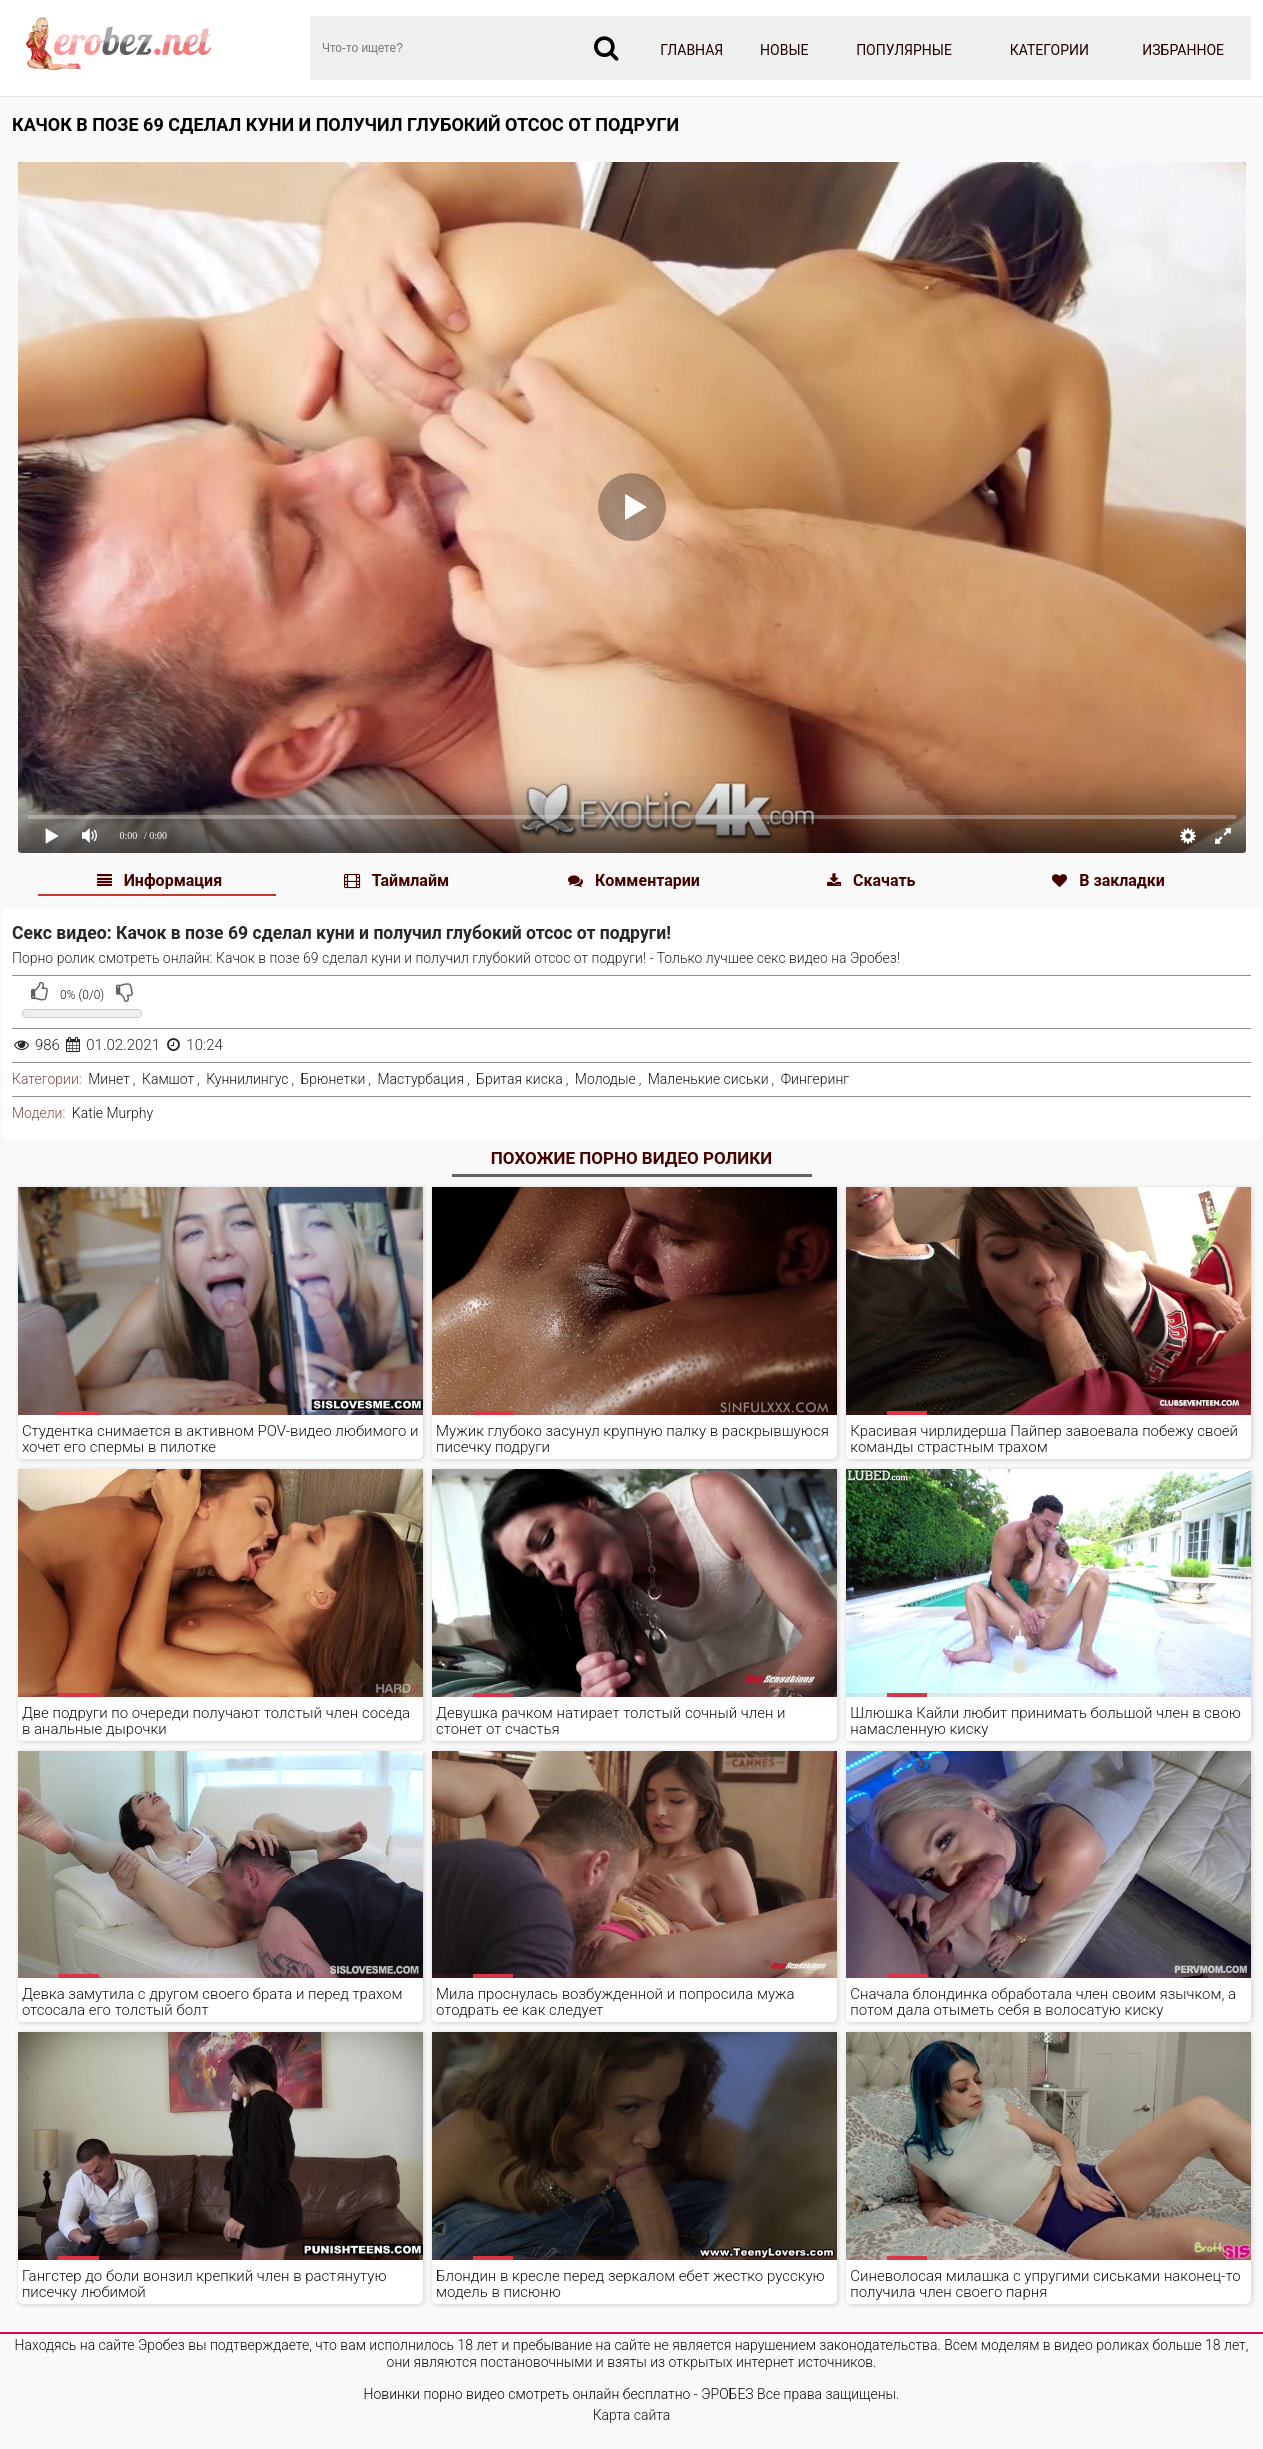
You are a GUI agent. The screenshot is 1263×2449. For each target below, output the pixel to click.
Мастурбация (420, 1079)
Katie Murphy (112, 1113)
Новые (784, 50)
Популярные (904, 50)
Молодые (605, 1079)
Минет (109, 1079)
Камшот (168, 1079)
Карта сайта (632, 2415)
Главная (691, 50)
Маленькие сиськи (708, 1079)
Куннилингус (247, 1079)
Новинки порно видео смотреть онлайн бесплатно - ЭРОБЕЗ (559, 2394)
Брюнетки (333, 1079)
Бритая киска (519, 1079)
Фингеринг (815, 1079)
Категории (1049, 50)
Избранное (1183, 50)
